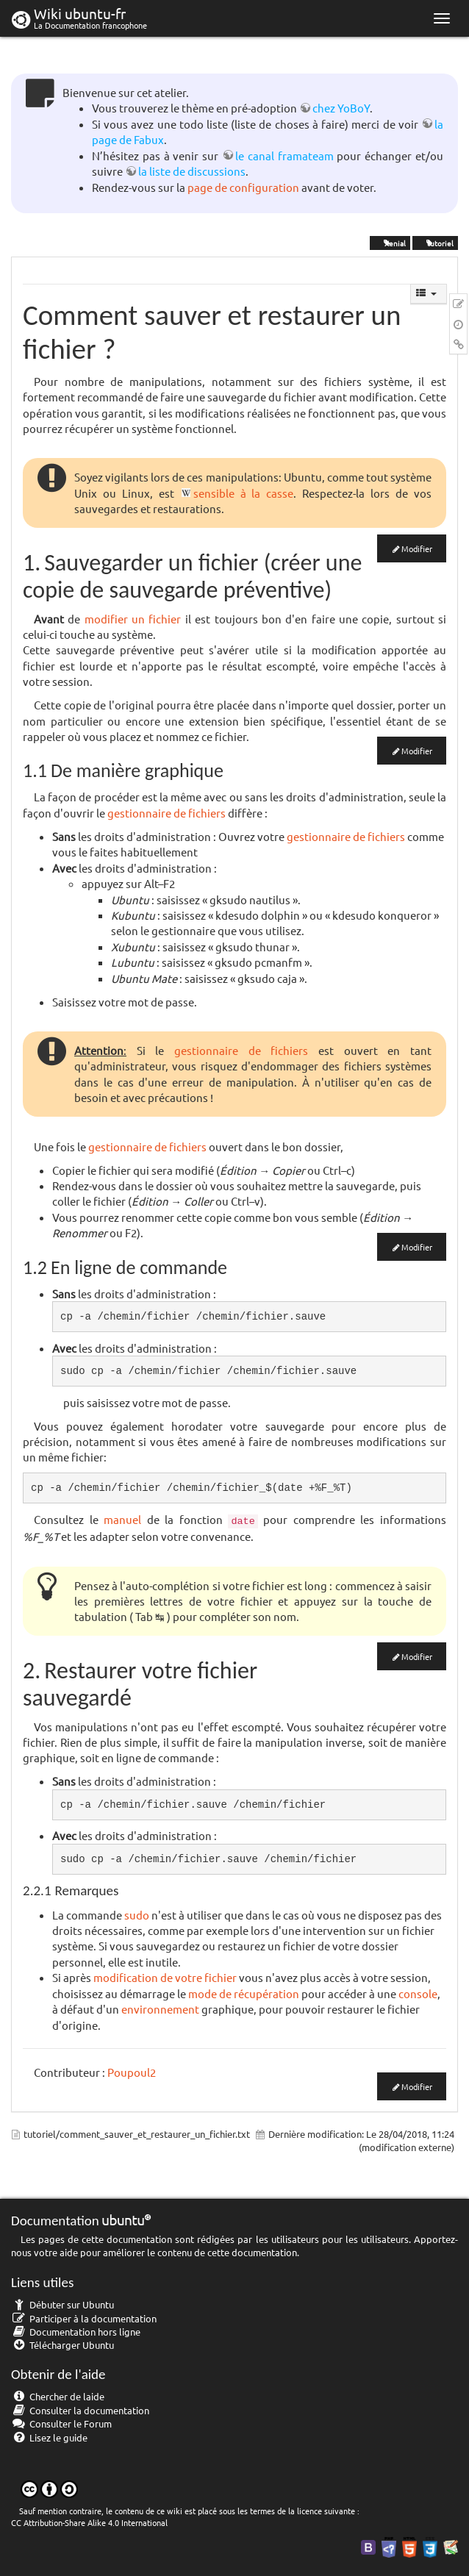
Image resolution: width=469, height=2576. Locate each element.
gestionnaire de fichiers (166, 813)
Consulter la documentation (80, 2410)
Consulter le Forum (61, 2423)
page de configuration (243, 187)
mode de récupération (243, 1993)
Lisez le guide (49, 2437)
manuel (122, 1519)
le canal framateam (284, 155)
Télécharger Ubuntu (62, 2345)
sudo (136, 1915)
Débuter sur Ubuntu (62, 2304)
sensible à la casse (243, 493)
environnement (160, 2009)
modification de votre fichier (165, 1977)
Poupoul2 (131, 2072)
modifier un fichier (133, 619)
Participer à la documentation (84, 2318)
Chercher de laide (57, 2396)
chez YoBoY (341, 108)
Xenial (390, 242)
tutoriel (435, 242)
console (417, 1993)
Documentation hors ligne (75, 2331)
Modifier (416, 548)
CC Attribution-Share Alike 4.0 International (89, 2522)
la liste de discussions (192, 171)
